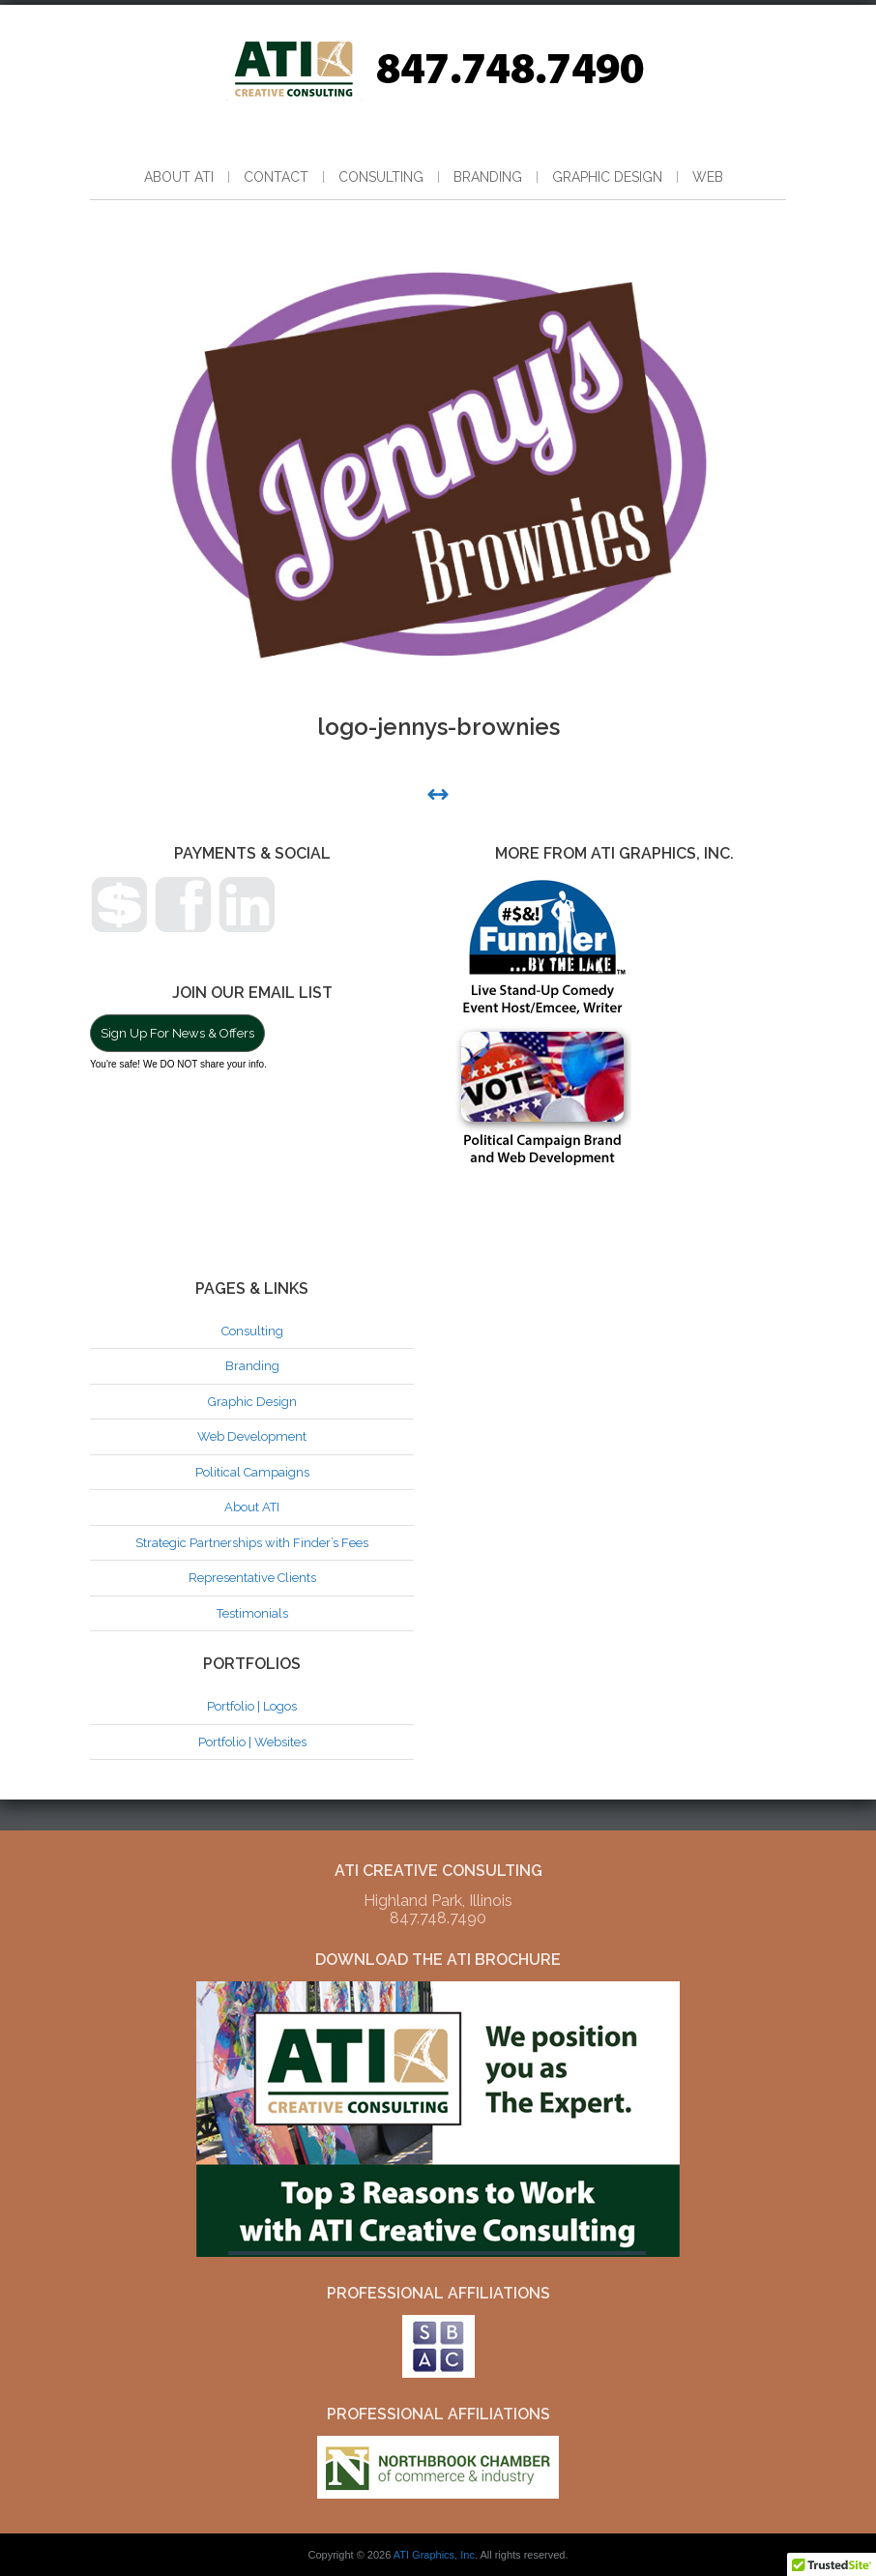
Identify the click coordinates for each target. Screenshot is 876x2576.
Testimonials (252, 1613)
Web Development (252, 1436)
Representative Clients (252, 1577)
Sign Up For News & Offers (177, 1033)
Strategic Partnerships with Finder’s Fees (251, 1543)
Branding (487, 177)
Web (707, 177)
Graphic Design (607, 177)
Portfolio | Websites (252, 1742)
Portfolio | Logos (252, 1706)
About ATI (179, 177)
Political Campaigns (252, 1472)
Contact (276, 177)
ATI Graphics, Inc (434, 2555)
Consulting (380, 177)
